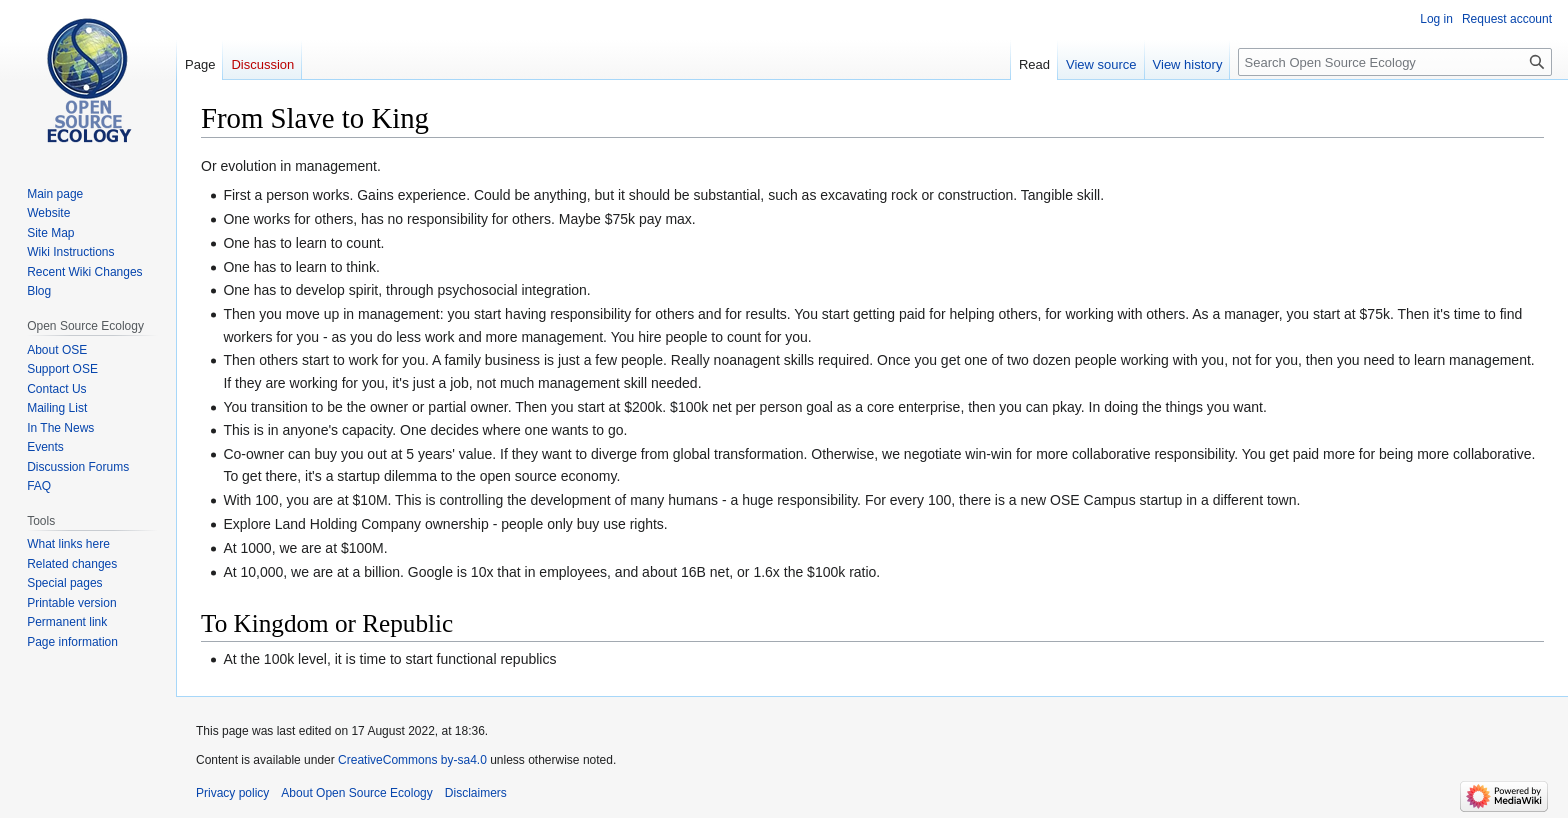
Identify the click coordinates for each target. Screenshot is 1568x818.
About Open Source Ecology (356, 793)
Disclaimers (476, 793)
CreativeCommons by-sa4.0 (412, 760)
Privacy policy (232, 793)
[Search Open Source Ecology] (1395, 62)
